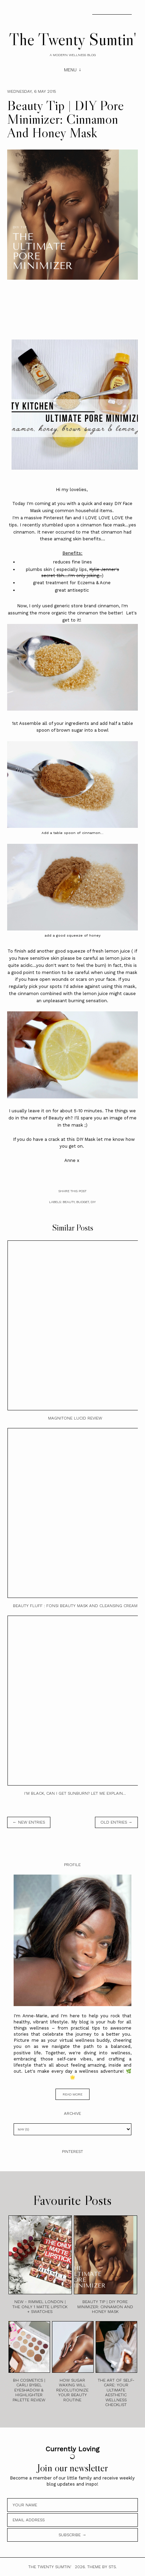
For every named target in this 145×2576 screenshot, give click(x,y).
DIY (93, 1202)
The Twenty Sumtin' (72, 39)
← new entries (29, 1822)
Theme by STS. (102, 2566)
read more (72, 2094)
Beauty (69, 1202)
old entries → (116, 1822)
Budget (82, 1202)
